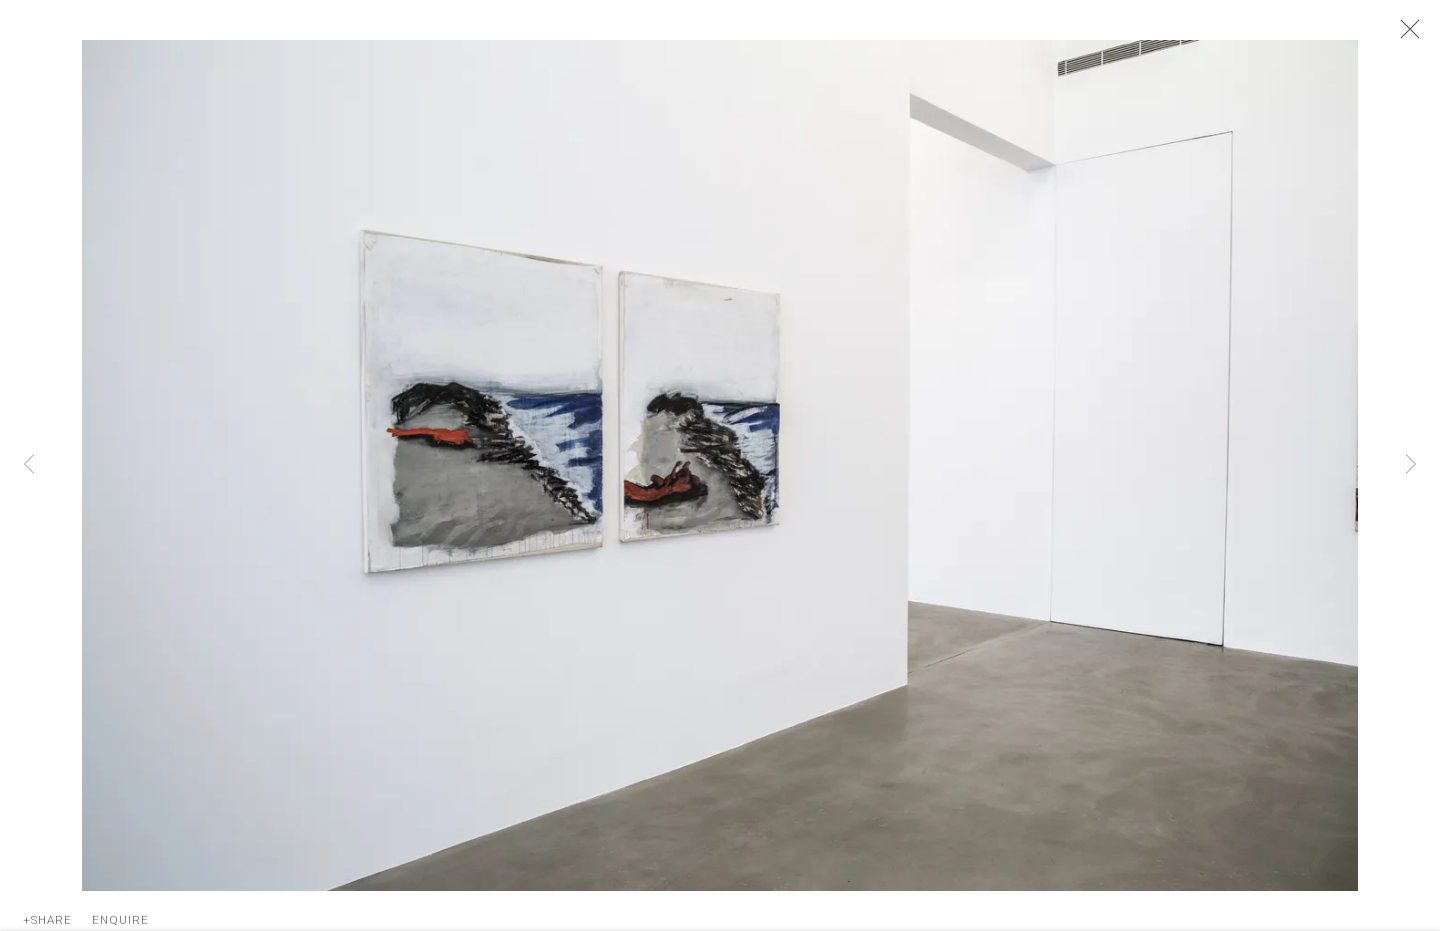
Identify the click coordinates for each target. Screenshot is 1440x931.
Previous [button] (29, 466)
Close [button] (1406, 35)
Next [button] (1411, 466)
